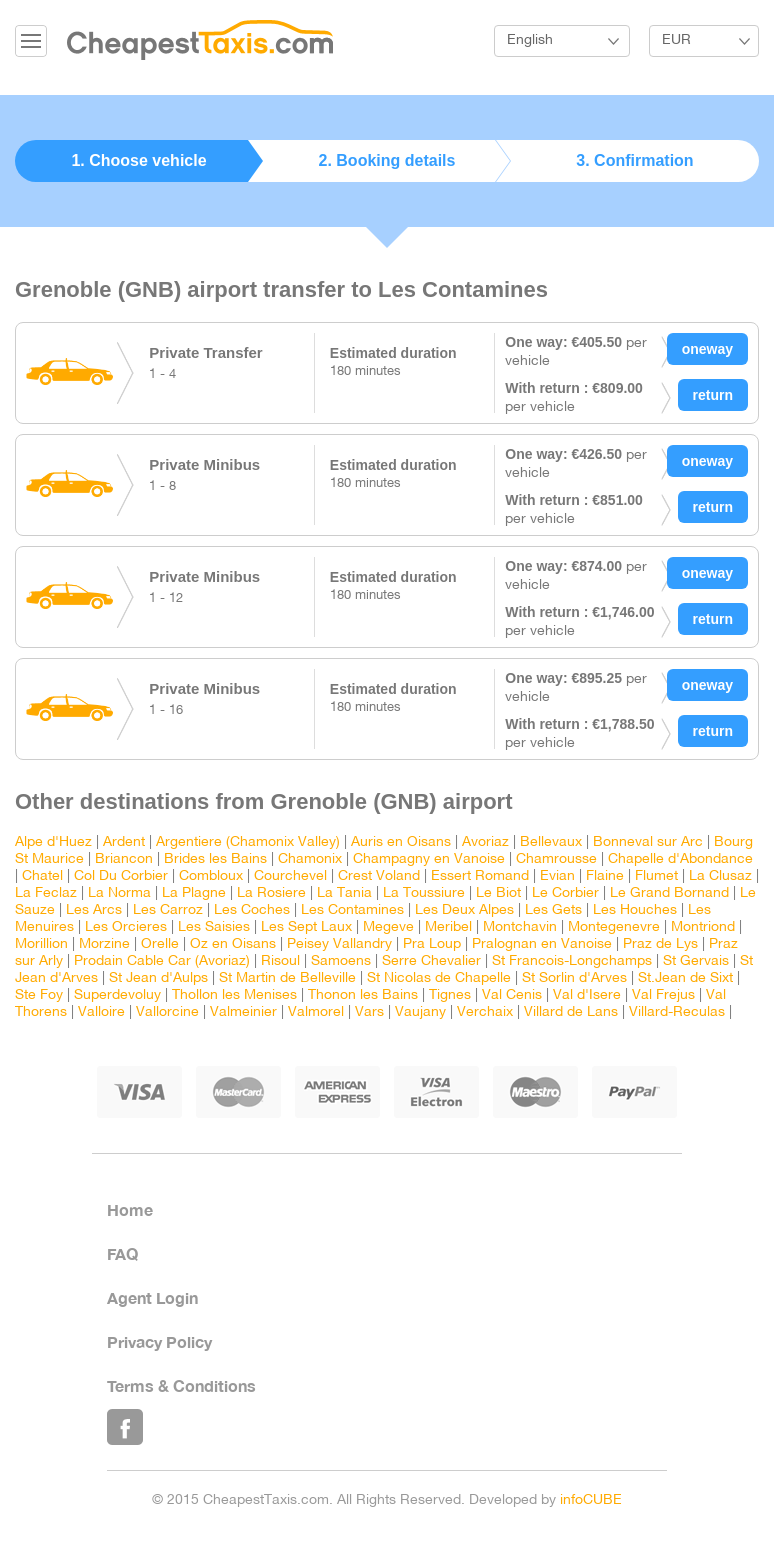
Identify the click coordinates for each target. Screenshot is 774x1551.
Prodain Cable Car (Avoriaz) (162, 961)
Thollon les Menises (234, 995)
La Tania (344, 893)
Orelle (160, 944)
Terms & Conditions (181, 1385)
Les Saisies (214, 927)
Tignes (450, 995)
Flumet (656, 876)
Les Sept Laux (306, 927)
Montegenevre (614, 927)
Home (130, 1209)
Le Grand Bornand (669, 893)
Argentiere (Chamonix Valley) (248, 842)
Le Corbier (565, 893)
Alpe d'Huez (53, 842)
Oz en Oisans (233, 944)
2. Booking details (387, 160)
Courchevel (290, 876)
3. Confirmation (634, 160)
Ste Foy (39, 995)
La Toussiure (424, 893)
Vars (369, 1012)
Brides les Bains (215, 859)
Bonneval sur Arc (648, 842)
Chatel (42, 876)
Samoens (341, 961)
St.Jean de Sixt (685, 978)
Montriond (703, 927)
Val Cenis (512, 995)
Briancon (124, 859)
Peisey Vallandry (339, 944)
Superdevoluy (117, 995)
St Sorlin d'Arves (574, 978)
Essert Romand (480, 876)
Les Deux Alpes (464, 910)
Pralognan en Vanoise (542, 944)
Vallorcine (167, 1012)
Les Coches (252, 910)
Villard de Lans (571, 1012)
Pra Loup (432, 944)
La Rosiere (271, 893)
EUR (676, 40)
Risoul (280, 961)
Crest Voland (379, 876)
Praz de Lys (660, 944)
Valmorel (316, 1012)
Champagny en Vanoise (429, 859)
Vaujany (420, 1012)
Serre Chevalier (431, 961)
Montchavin (520, 927)
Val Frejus (663, 995)
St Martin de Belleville (287, 978)
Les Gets (553, 910)
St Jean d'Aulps (158, 978)
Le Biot (498, 893)
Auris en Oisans (401, 842)
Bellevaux (551, 842)
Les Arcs (94, 910)
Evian (557, 876)
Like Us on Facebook (125, 1427)
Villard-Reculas (677, 1012)
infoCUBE (591, 1500)
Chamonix (310, 859)
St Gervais (696, 961)
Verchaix (485, 1012)
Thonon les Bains (363, 995)
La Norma (119, 893)
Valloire (101, 1012)
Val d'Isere (587, 995)
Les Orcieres (126, 927)
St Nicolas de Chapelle (439, 978)
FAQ (122, 1253)
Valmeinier (243, 1012)
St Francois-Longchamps (572, 961)
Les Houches (635, 910)
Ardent (124, 842)
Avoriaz (485, 842)
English (530, 40)
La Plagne (194, 893)
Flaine (605, 876)
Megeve (388, 927)
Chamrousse (556, 859)
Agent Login (152, 1297)
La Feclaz (46, 893)
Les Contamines (352, 910)
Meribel (448, 927)
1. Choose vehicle (138, 160)
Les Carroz (168, 910)
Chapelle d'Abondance (680, 859)
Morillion (41, 944)
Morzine (104, 944)
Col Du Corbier (121, 876)
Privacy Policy (159, 1341)
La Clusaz (720, 876)
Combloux (211, 876)
